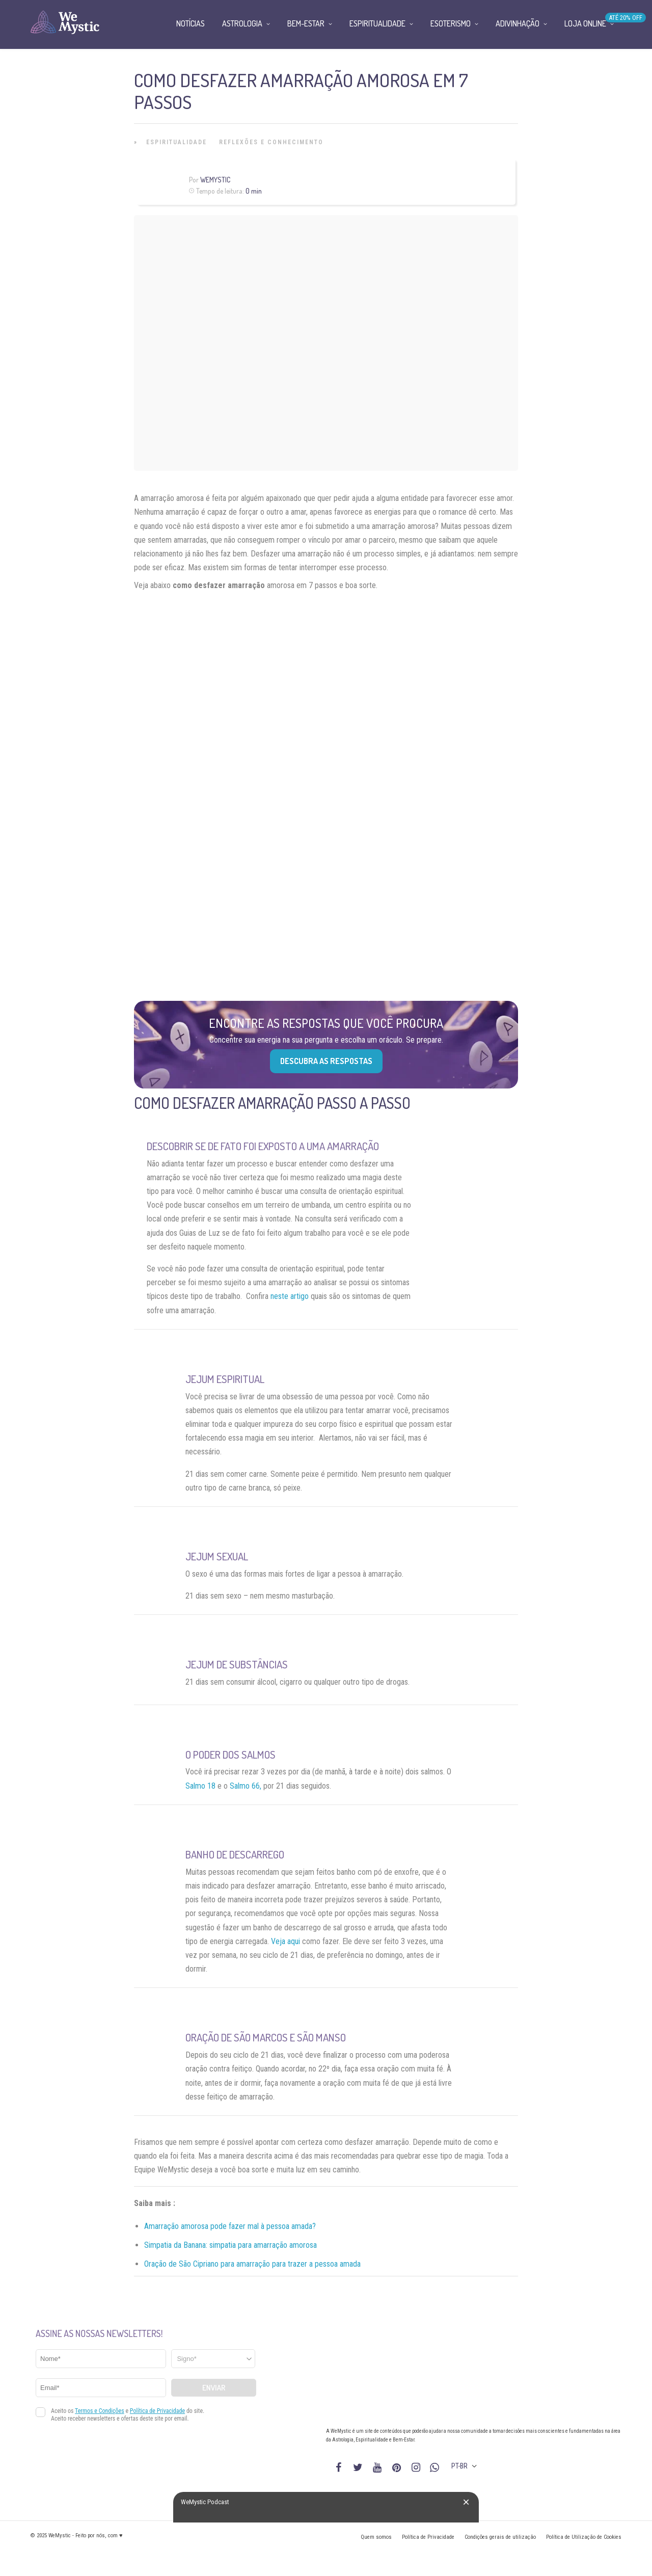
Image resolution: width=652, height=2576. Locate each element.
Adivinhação (517, 23)
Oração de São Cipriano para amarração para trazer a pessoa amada (252, 2264)
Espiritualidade (176, 142)
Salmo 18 (200, 1786)
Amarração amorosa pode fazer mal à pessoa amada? (230, 2226)
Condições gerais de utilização (500, 2537)
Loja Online (585, 23)
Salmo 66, (245, 1786)
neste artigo (289, 1296)
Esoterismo (450, 23)
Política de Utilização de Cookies (583, 2537)
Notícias (190, 23)
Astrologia (242, 23)
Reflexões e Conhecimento (271, 142)
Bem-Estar (305, 23)
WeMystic (215, 179)
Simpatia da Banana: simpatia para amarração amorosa (230, 2245)
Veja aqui (285, 1941)
